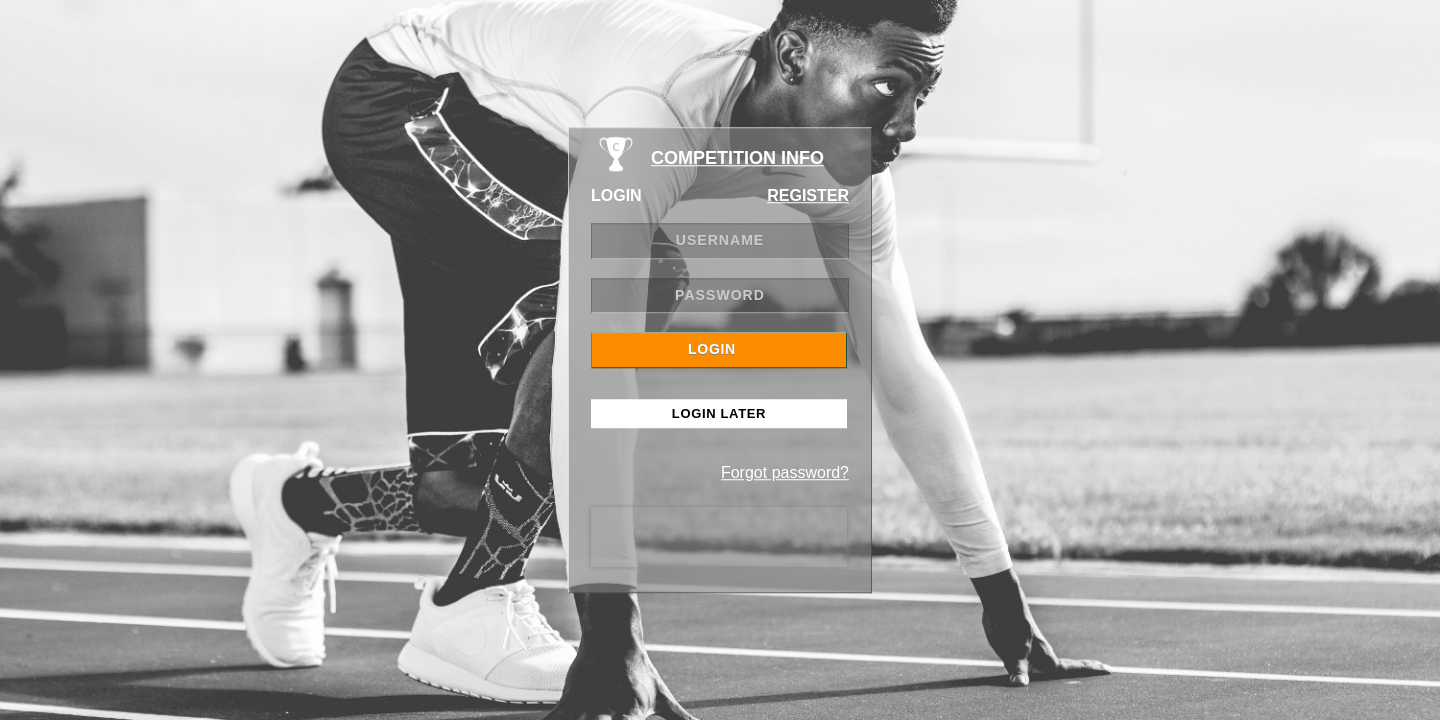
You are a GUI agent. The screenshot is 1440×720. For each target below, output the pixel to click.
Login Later (719, 413)
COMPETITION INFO (737, 158)
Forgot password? (785, 472)
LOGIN (712, 349)
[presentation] (719, 537)
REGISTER (808, 195)
